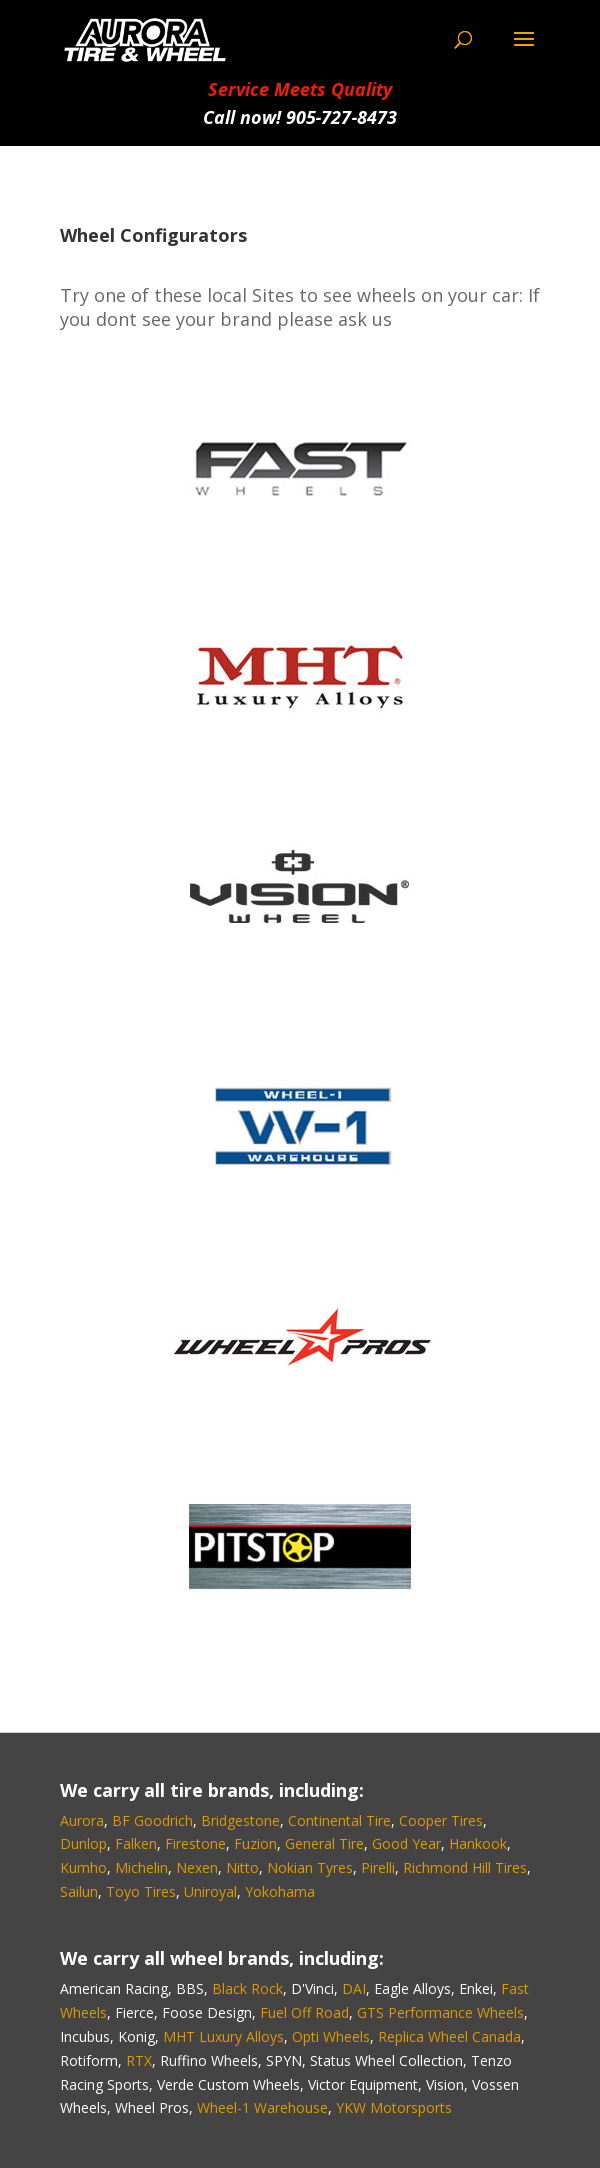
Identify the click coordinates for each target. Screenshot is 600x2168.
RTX (139, 2060)
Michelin (141, 1867)
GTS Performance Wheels (440, 2012)
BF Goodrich (152, 1820)
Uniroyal (210, 1891)
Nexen (197, 1867)
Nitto (242, 1867)
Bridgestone (240, 1820)
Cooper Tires (441, 1820)
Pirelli (378, 1867)
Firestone (195, 1843)
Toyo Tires (141, 1891)
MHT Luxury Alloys (223, 2036)
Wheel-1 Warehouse (262, 2107)
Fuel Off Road (304, 2012)
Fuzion (255, 1843)
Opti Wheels (331, 2036)
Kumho (83, 1867)
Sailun (79, 1891)
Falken (136, 1843)
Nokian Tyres (310, 1867)
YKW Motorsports (394, 2107)
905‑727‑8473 (342, 117)
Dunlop (83, 1843)
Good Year (406, 1843)
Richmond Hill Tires (465, 1867)
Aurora (82, 1820)
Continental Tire (339, 1820)
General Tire (324, 1843)
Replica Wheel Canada (449, 2036)
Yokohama (280, 1891)
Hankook (478, 1843)
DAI (354, 1988)
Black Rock (247, 1988)
